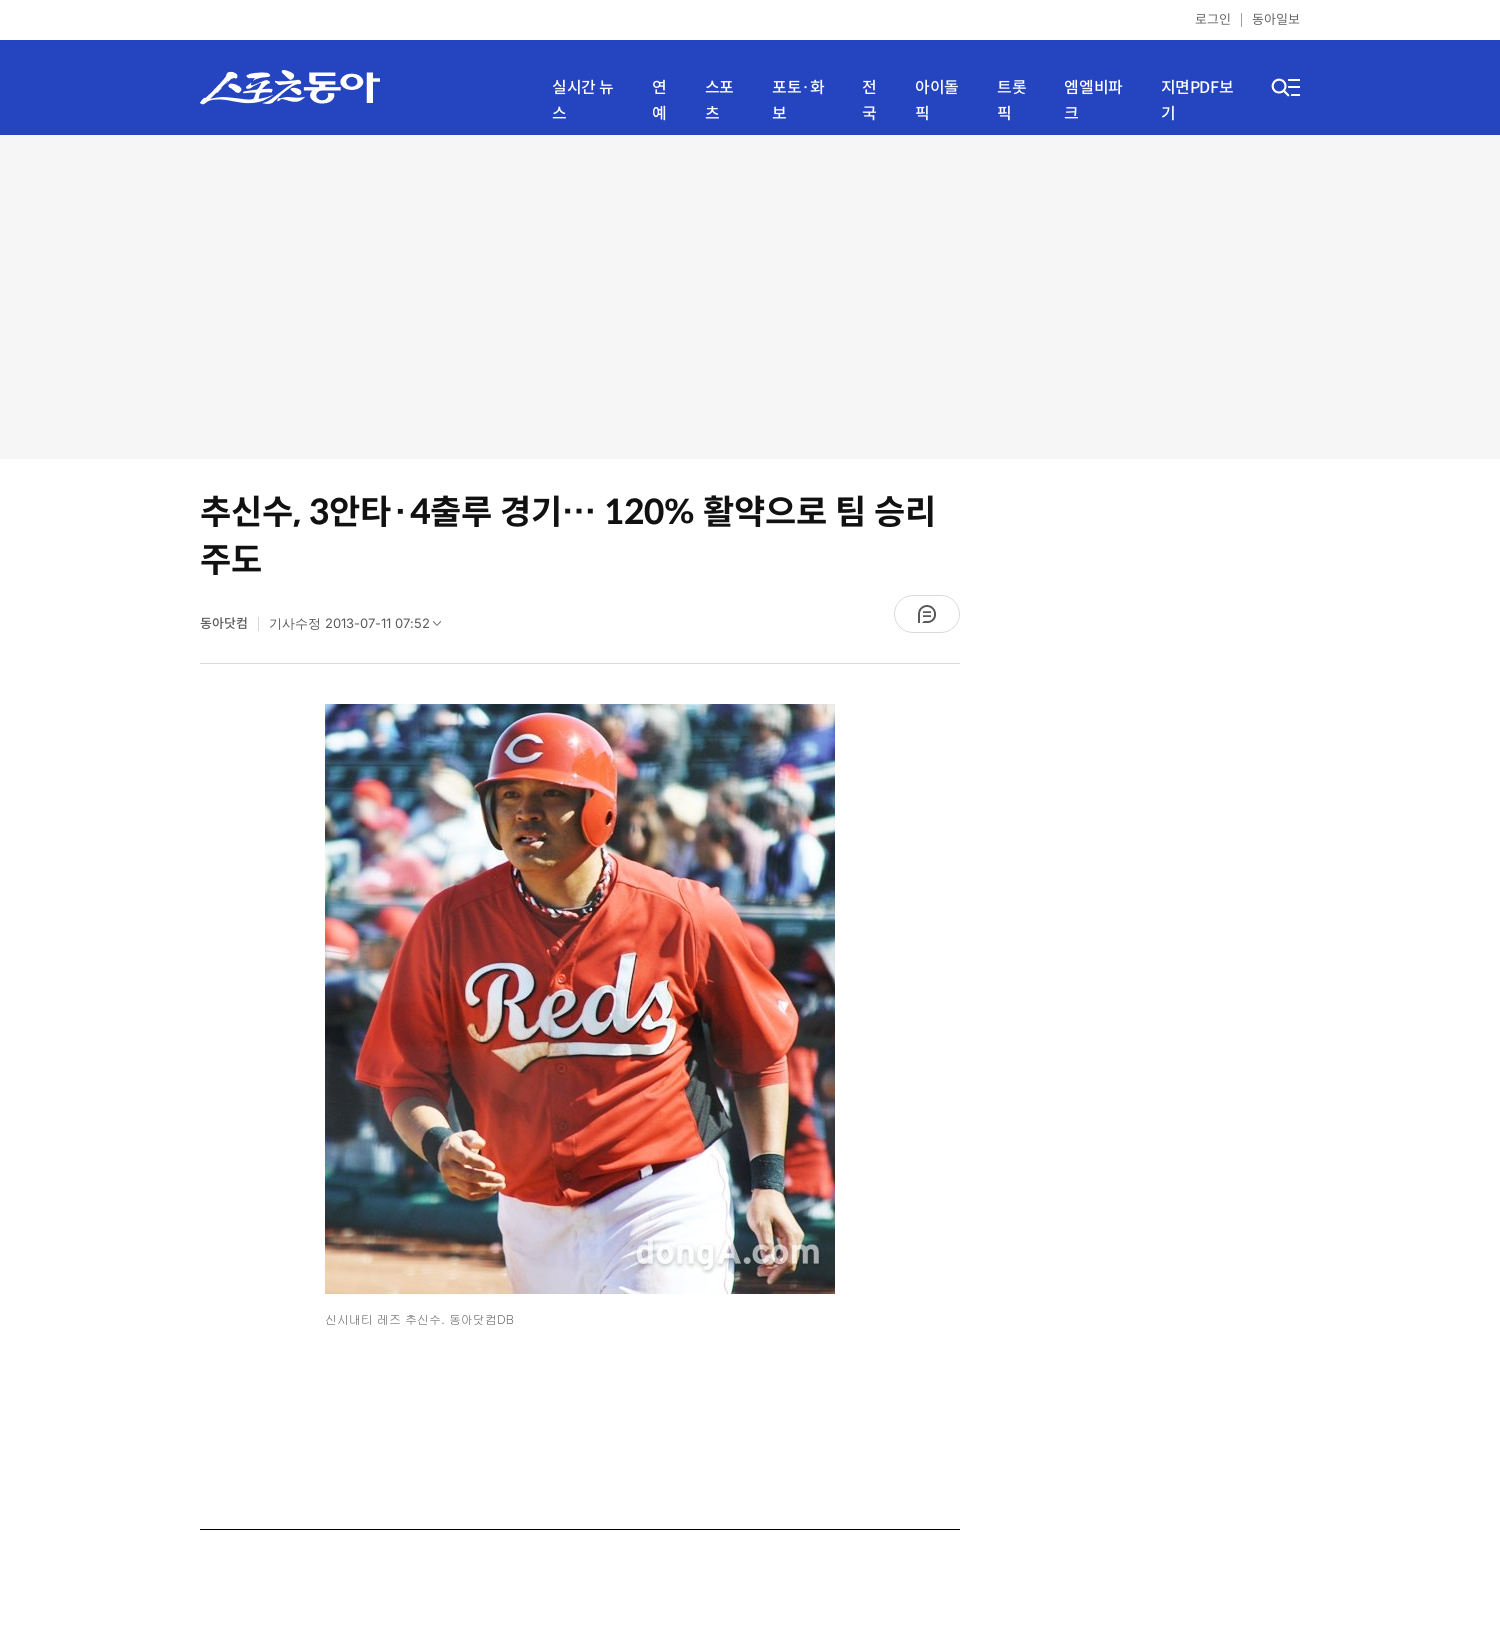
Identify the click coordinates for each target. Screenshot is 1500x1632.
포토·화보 (798, 100)
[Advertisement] (750, 295)
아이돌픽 (937, 100)
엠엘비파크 (1093, 100)
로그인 (1213, 19)
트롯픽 (1011, 100)
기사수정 (361, 628)
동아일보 (1276, 19)
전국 (869, 100)
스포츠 (719, 100)
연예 (659, 100)
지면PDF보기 (1197, 100)
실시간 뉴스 (583, 100)
